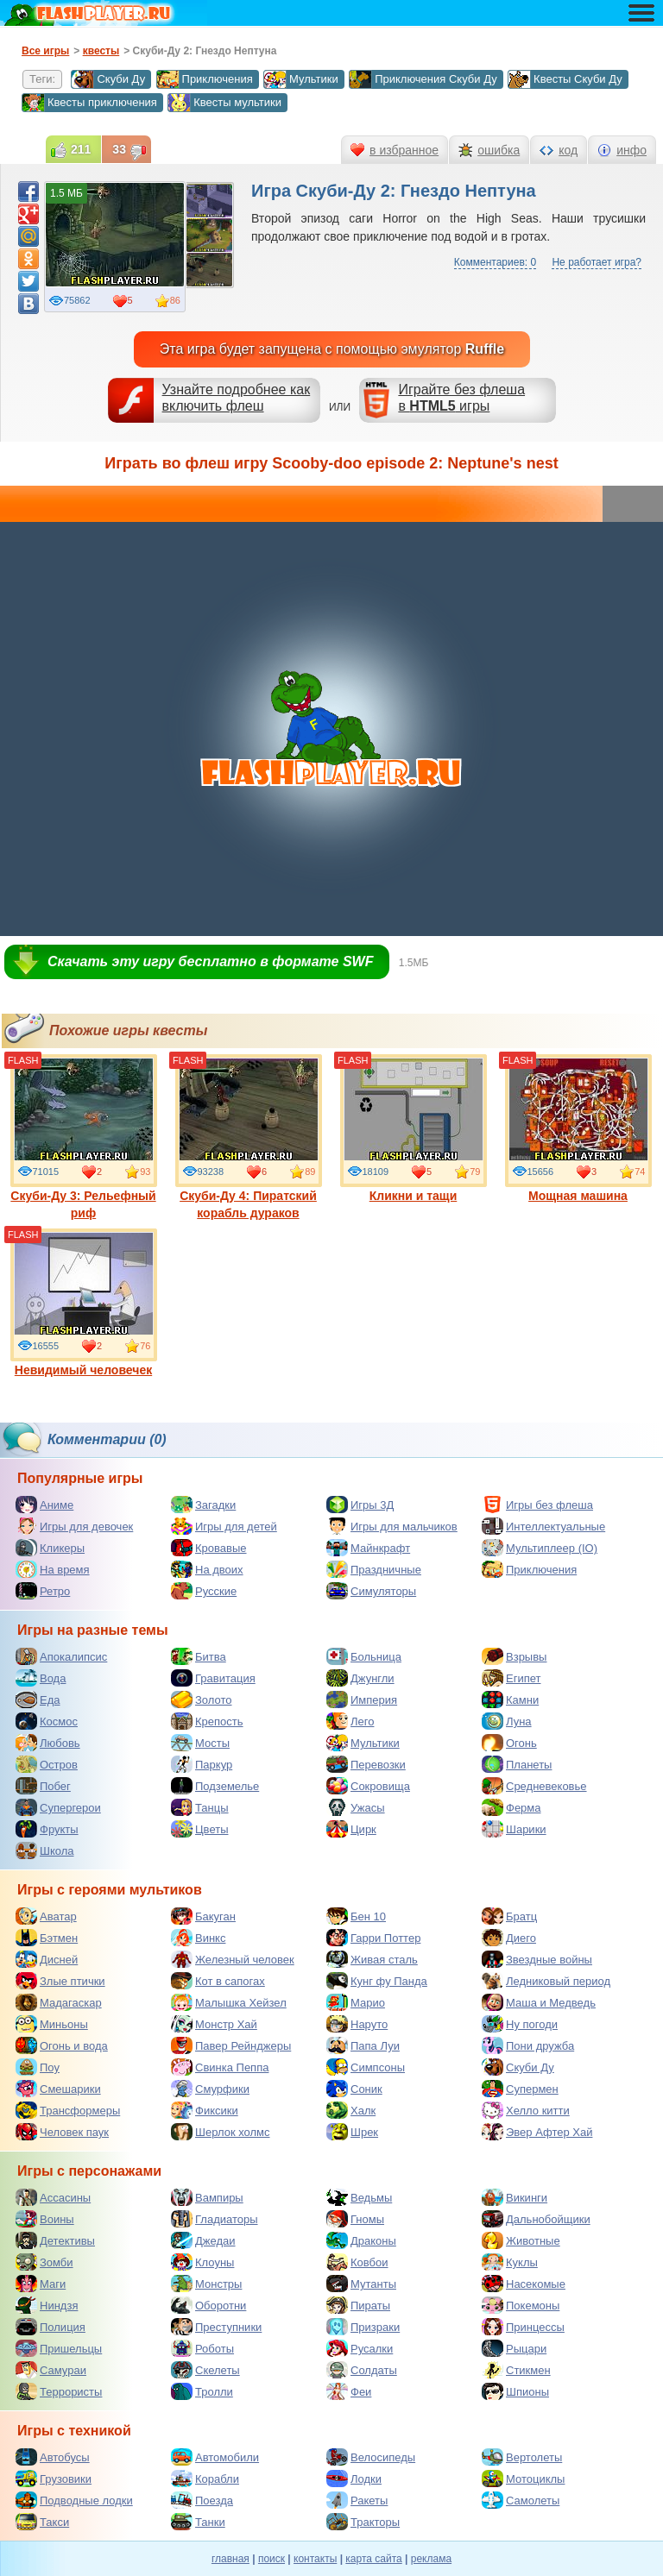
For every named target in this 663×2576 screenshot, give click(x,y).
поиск (271, 2559)
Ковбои (357, 2262)
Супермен (520, 2088)
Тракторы (363, 2521)
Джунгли (360, 1678)
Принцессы (523, 2326)
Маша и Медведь (539, 2002)
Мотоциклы (523, 2478)
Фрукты (47, 1829)
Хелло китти (526, 2110)
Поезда (202, 2500)
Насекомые (523, 2283)
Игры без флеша (537, 1504)
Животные (521, 2240)
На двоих (207, 1569)
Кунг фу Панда (376, 1980)
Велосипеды (370, 2457)
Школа (45, 1850)
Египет (511, 1678)
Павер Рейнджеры (231, 2045)
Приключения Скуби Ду (423, 79)
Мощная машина (578, 1128)
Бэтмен (47, 1937)
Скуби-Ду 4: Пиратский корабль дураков (248, 1137)
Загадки (203, 1504)
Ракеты (357, 2500)
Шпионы (515, 2391)
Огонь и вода (62, 2045)
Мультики (300, 79)
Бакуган (203, 1916)
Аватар (46, 1916)
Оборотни (208, 2305)
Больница (363, 1656)
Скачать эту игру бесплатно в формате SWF (210, 961)
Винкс (198, 1937)
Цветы (199, 1829)
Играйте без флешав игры (461, 397)
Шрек (352, 2131)
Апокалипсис (61, 1656)
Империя (361, 1699)
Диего (509, 1937)
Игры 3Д (360, 1504)
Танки (198, 2521)
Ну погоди (520, 2024)
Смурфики (210, 2088)
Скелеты (205, 2369)
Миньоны (52, 2024)
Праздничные (373, 1569)
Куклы (510, 2262)
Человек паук (62, 2131)
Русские (204, 1590)
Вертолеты (522, 2457)
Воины (45, 2218)
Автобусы (53, 2457)
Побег (43, 1785)
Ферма (511, 1807)
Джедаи (203, 2240)
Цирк (351, 1829)
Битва (198, 1656)
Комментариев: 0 (495, 262)
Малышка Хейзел (229, 2002)
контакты (315, 2559)
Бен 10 (356, 1916)
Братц (509, 1916)
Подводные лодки (74, 2500)
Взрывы (514, 1656)
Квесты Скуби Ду (565, 79)
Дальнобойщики (536, 2218)
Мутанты (361, 2283)
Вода (41, 1678)
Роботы (202, 2348)
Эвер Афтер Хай (537, 2131)
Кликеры (50, 1547)
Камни (510, 1699)
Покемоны (520, 2305)
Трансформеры (68, 2110)
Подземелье (215, 1785)
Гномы (355, 2218)
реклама (431, 2559)
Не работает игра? (596, 262)
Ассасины (53, 2197)
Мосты (200, 1742)
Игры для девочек (74, 1526)
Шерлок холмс (220, 2131)
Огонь (509, 1742)
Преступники (216, 2326)
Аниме (44, 1504)
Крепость (207, 1721)
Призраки (363, 2326)
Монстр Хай (214, 2024)
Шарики (514, 1829)
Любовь (48, 1742)
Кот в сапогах (218, 1980)
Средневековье (534, 1785)
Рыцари (514, 2348)
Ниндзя (47, 2305)
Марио (355, 2002)
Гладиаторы (214, 2218)
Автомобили (215, 2457)
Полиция (50, 2326)
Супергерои (58, 1807)
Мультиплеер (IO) (539, 1547)
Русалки (359, 2348)
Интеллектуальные (543, 1526)
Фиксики (204, 2110)
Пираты (358, 2305)
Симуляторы (371, 1590)
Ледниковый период (546, 1980)
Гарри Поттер (373, 1937)
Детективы (55, 2240)
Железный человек (232, 1959)
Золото (201, 1699)
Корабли (205, 2478)
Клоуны (202, 2262)
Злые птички (60, 1980)
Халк (351, 2110)
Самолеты (520, 2500)
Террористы (59, 2391)
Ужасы (355, 1807)
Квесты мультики (224, 102)
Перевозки (366, 1764)
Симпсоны (365, 2067)
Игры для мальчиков (392, 1526)
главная (230, 2559)
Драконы (361, 2240)
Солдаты (361, 2369)
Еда (38, 1699)
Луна (507, 1721)
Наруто (357, 2024)
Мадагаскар (59, 2002)
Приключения (204, 79)
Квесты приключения (89, 102)
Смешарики (58, 2088)
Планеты (517, 1764)
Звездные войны (537, 1959)
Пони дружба (528, 2045)
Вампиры (207, 2197)
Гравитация (213, 1678)
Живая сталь (372, 1959)
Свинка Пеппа (219, 2067)
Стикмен (516, 2369)
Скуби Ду (108, 79)
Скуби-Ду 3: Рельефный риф (83, 1137)
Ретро (43, 1590)
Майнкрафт (368, 1547)
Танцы (200, 1807)
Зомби (44, 2262)
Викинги (514, 2197)
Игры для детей (224, 1526)
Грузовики (54, 2478)
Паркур (201, 1764)
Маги (41, 2283)
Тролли (202, 2391)
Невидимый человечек (83, 1302)
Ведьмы (359, 2197)
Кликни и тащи (413, 1128)
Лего (350, 1721)
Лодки (354, 2478)
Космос (47, 1721)
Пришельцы (59, 2348)
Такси (42, 2521)
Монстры (206, 2283)
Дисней (47, 1959)
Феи (348, 2391)
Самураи (51, 2369)
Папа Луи (363, 2045)
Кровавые (209, 1547)
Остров (47, 1764)
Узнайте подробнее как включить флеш (236, 397)
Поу (38, 2067)
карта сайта (373, 2559)
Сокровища (368, 1785)
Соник (354, 2088)
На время (53, 1569)
